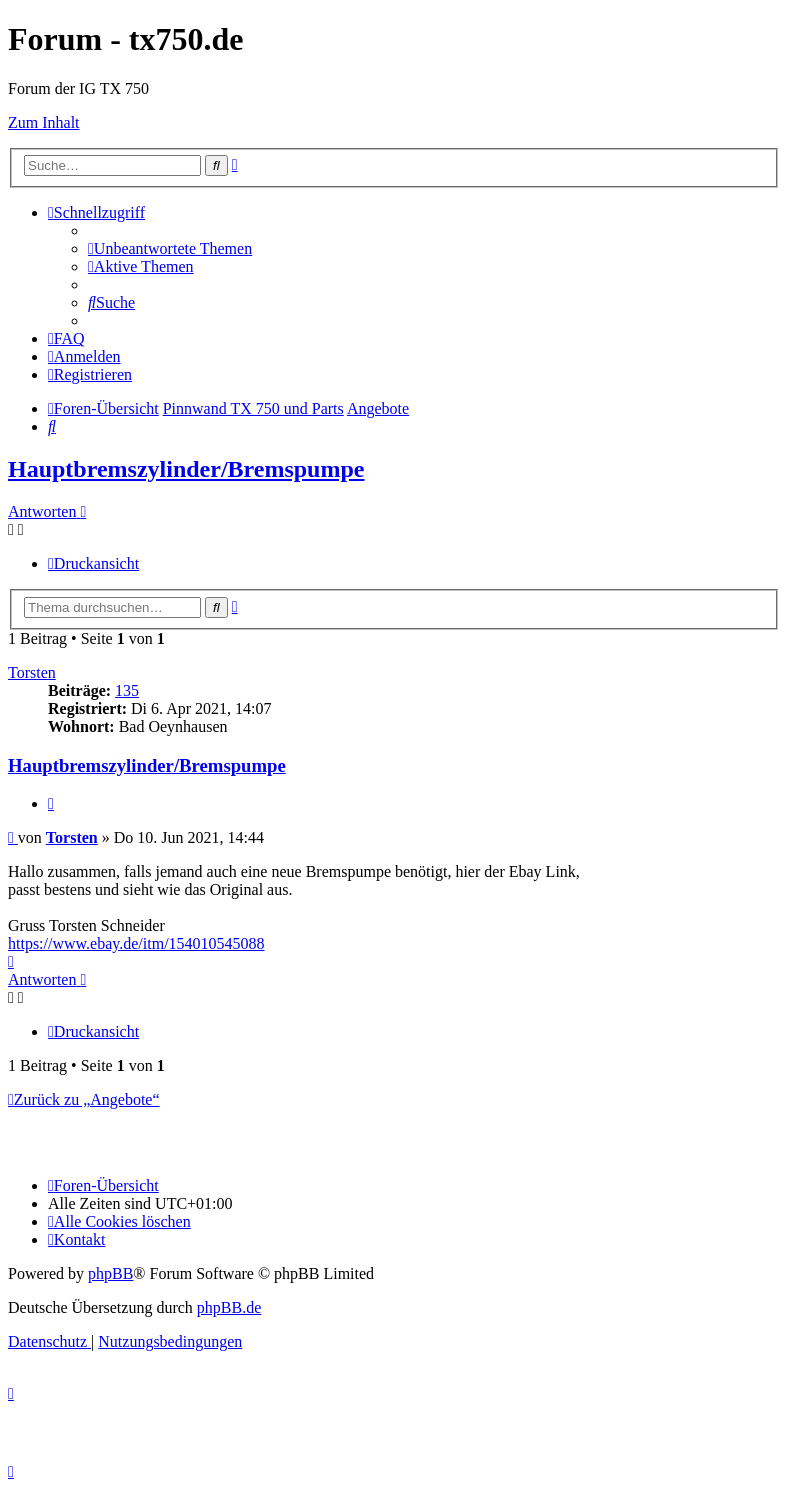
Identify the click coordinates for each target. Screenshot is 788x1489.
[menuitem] (170, 248)
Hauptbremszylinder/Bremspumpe (186, 469)
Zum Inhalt (44, 122)
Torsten (32, 672)
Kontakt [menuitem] (76, 1239)
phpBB (110, 1273)
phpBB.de (229, 1307)
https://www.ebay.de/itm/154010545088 (136, 943)
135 (127, 690)
